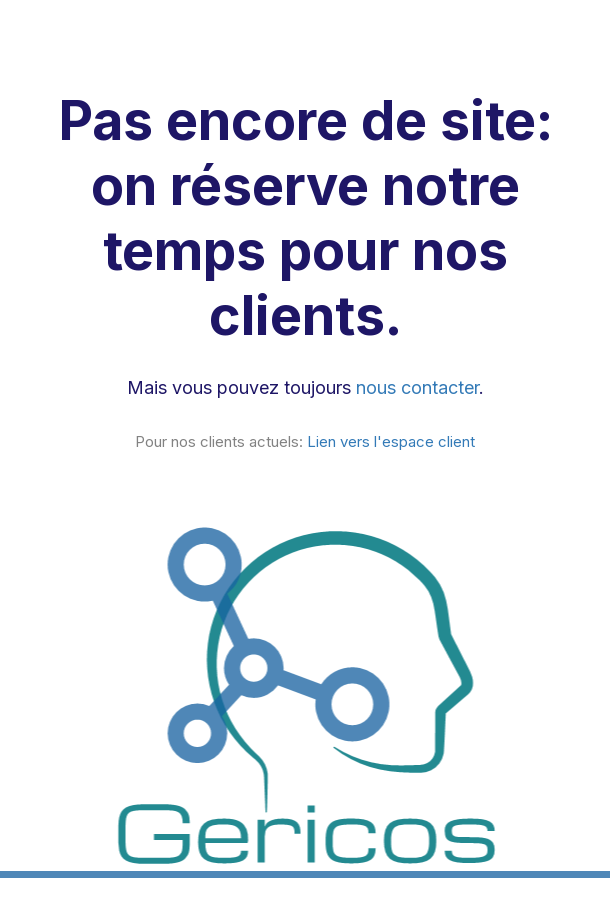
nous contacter (417, 387)
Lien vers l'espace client (391, 441)
